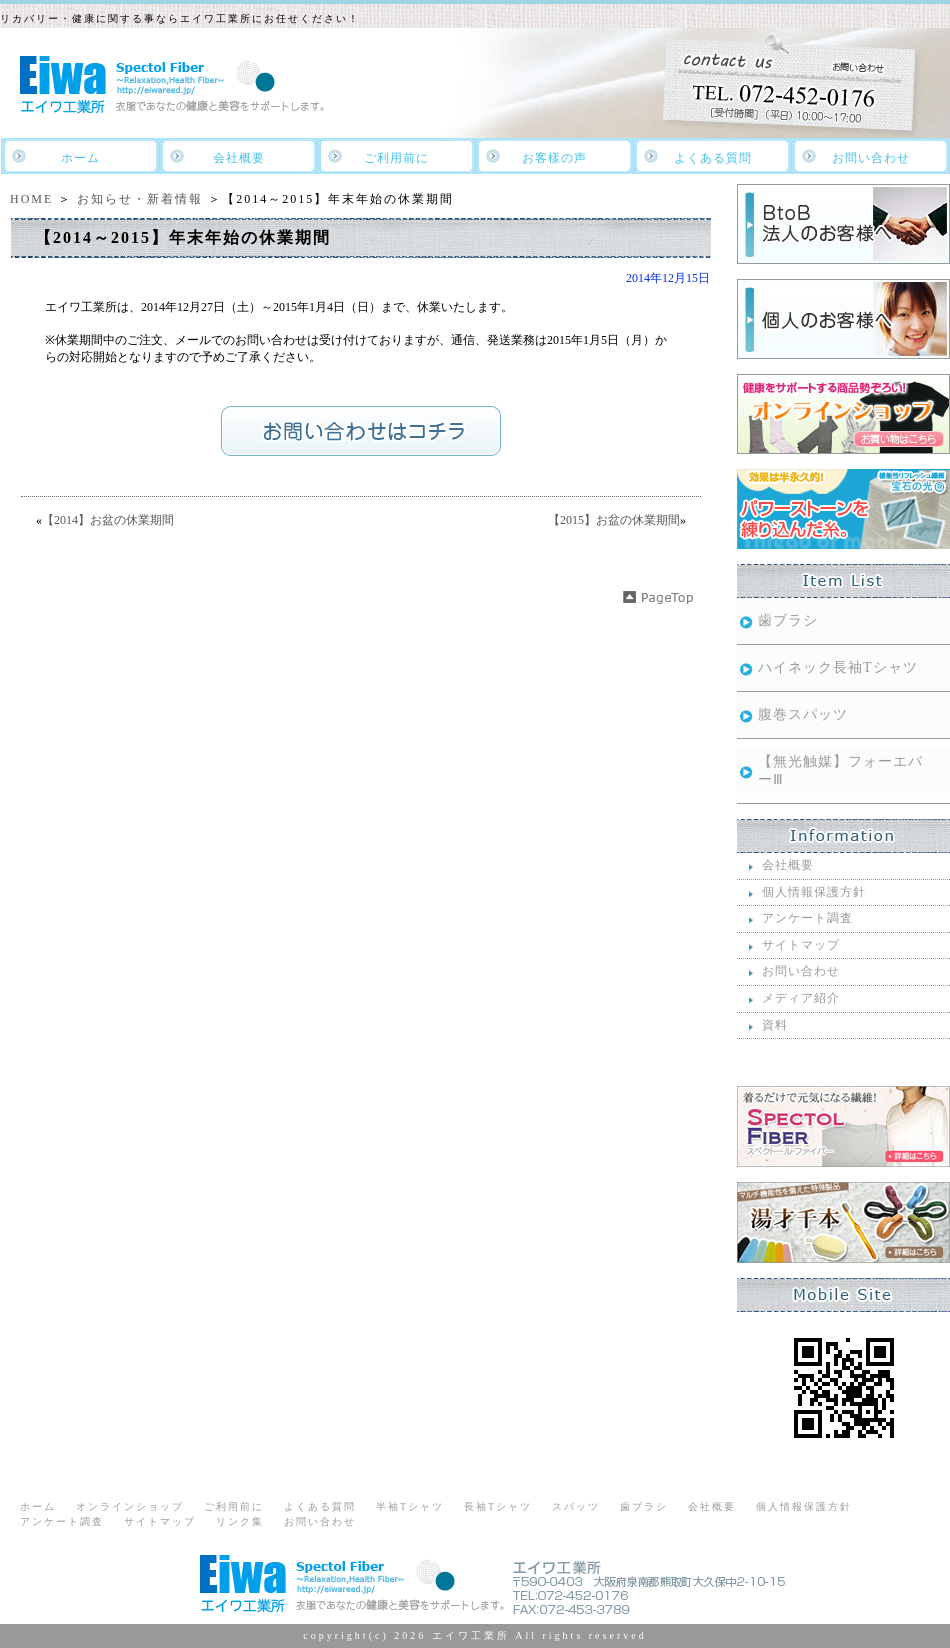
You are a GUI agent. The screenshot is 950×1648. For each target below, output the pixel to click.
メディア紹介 (801, 998)
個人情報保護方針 (814, 892)
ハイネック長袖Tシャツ (838, 667)
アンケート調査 (807, 918)
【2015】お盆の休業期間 (614, 520)
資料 (775, 1025)
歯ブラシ (788, 620)
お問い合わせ (871, 158)
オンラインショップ (130, 1506)
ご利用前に (396, 158)
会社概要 (239, 158)
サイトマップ (801, 945)
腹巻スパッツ (803, 714)
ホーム (80, 158)
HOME (31, 199)
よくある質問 (713, 158)
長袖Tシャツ (498, 1506)
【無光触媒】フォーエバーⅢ (840, 770)
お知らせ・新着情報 (140, 199)
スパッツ (576, 1506)
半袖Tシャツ (410, 1506)
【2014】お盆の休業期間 (108, 520)
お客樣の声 (554, 158)
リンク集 (240, 1521)
